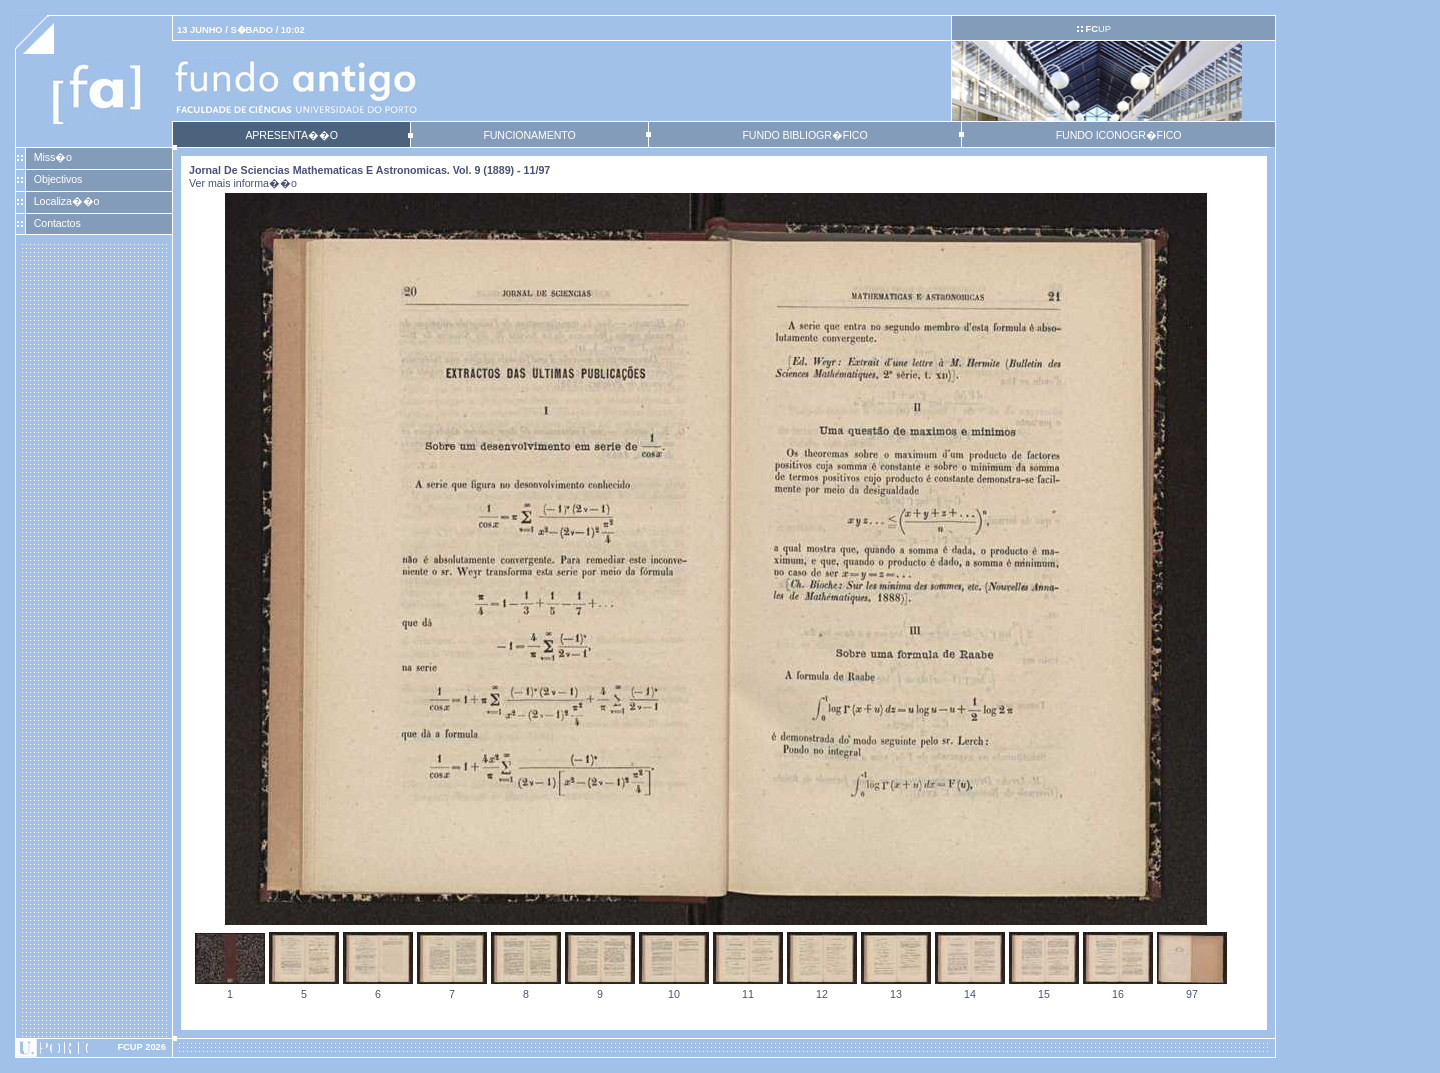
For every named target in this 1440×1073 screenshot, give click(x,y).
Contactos (57, 223)
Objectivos (58, 179)
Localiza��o (67, 201)
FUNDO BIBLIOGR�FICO (804, 135)
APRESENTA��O (291, 135)
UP (1097, 29)
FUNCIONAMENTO (529, 135)
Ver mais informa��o (243, 183)
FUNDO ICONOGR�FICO (1119, 135)
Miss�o (53, 157)
